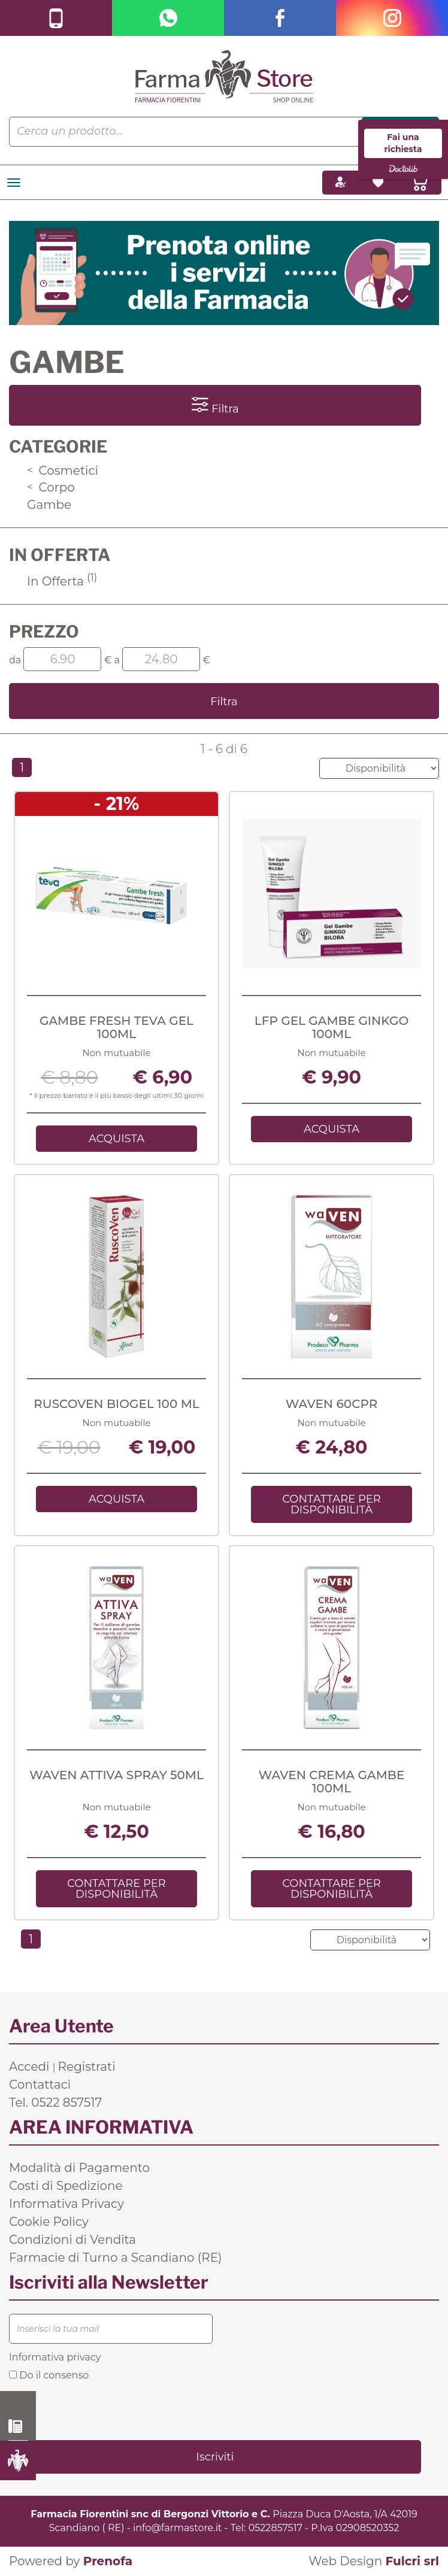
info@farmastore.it (177, 2527)
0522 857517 (18, 2426)
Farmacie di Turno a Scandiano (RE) (115, 2257)
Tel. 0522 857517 (55, 2102)
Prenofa (107, 2561)
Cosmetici (62, 470)
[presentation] (100, 2409)
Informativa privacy (55, 2357)
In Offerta (62, 581)
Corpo (51, 487)
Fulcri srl (412, 2561)
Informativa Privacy (66, 2203)
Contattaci (40, 2084)
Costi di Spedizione (66, 2185)
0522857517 (275, 2527)
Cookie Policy (49, 2221)
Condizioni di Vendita (72, 2239)
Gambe (49, 504)
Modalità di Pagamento (79, 2168)
